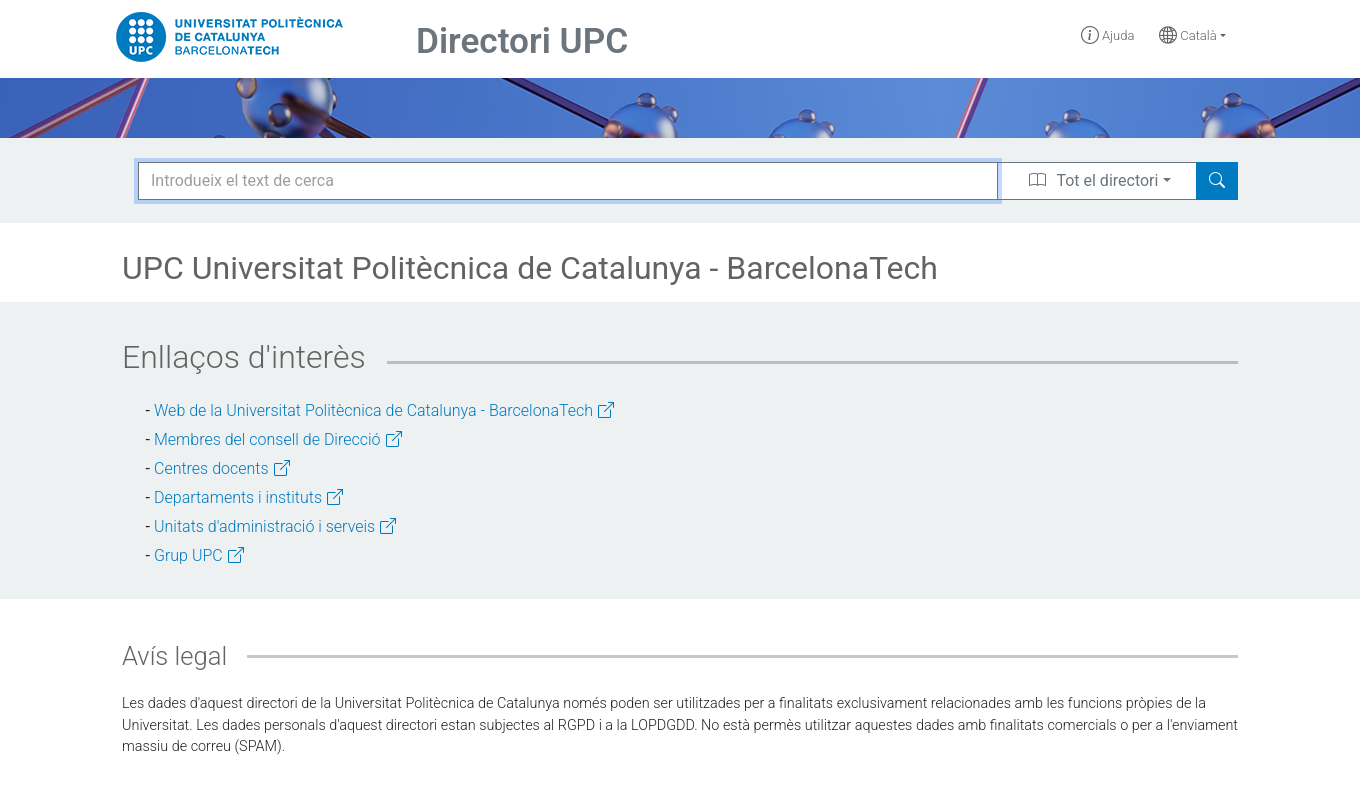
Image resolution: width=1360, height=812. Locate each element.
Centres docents (222, 468)
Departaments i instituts (248, 497)
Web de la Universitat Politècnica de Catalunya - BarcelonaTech (384, 410)
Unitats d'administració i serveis (275, 526)
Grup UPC (199, 555)
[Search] (1217, 181)
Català (1188, 35)
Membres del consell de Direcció (278, 439)
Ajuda (1108, 35)
